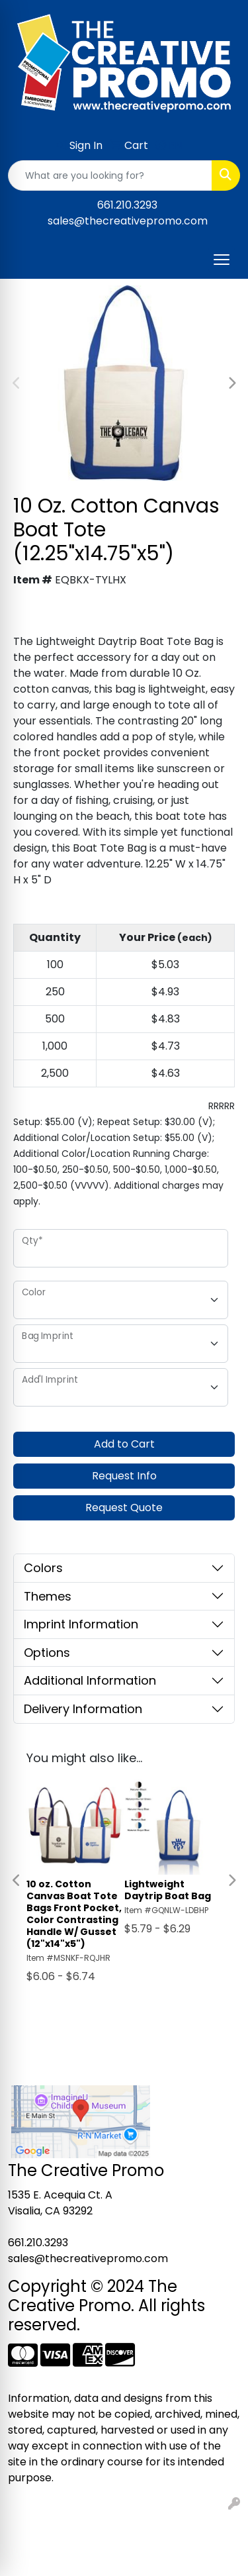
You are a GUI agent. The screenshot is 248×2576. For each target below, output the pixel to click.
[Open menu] (221, 259)
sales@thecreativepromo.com (128, 220)
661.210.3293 (127, 205)
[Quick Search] (110, 175)
